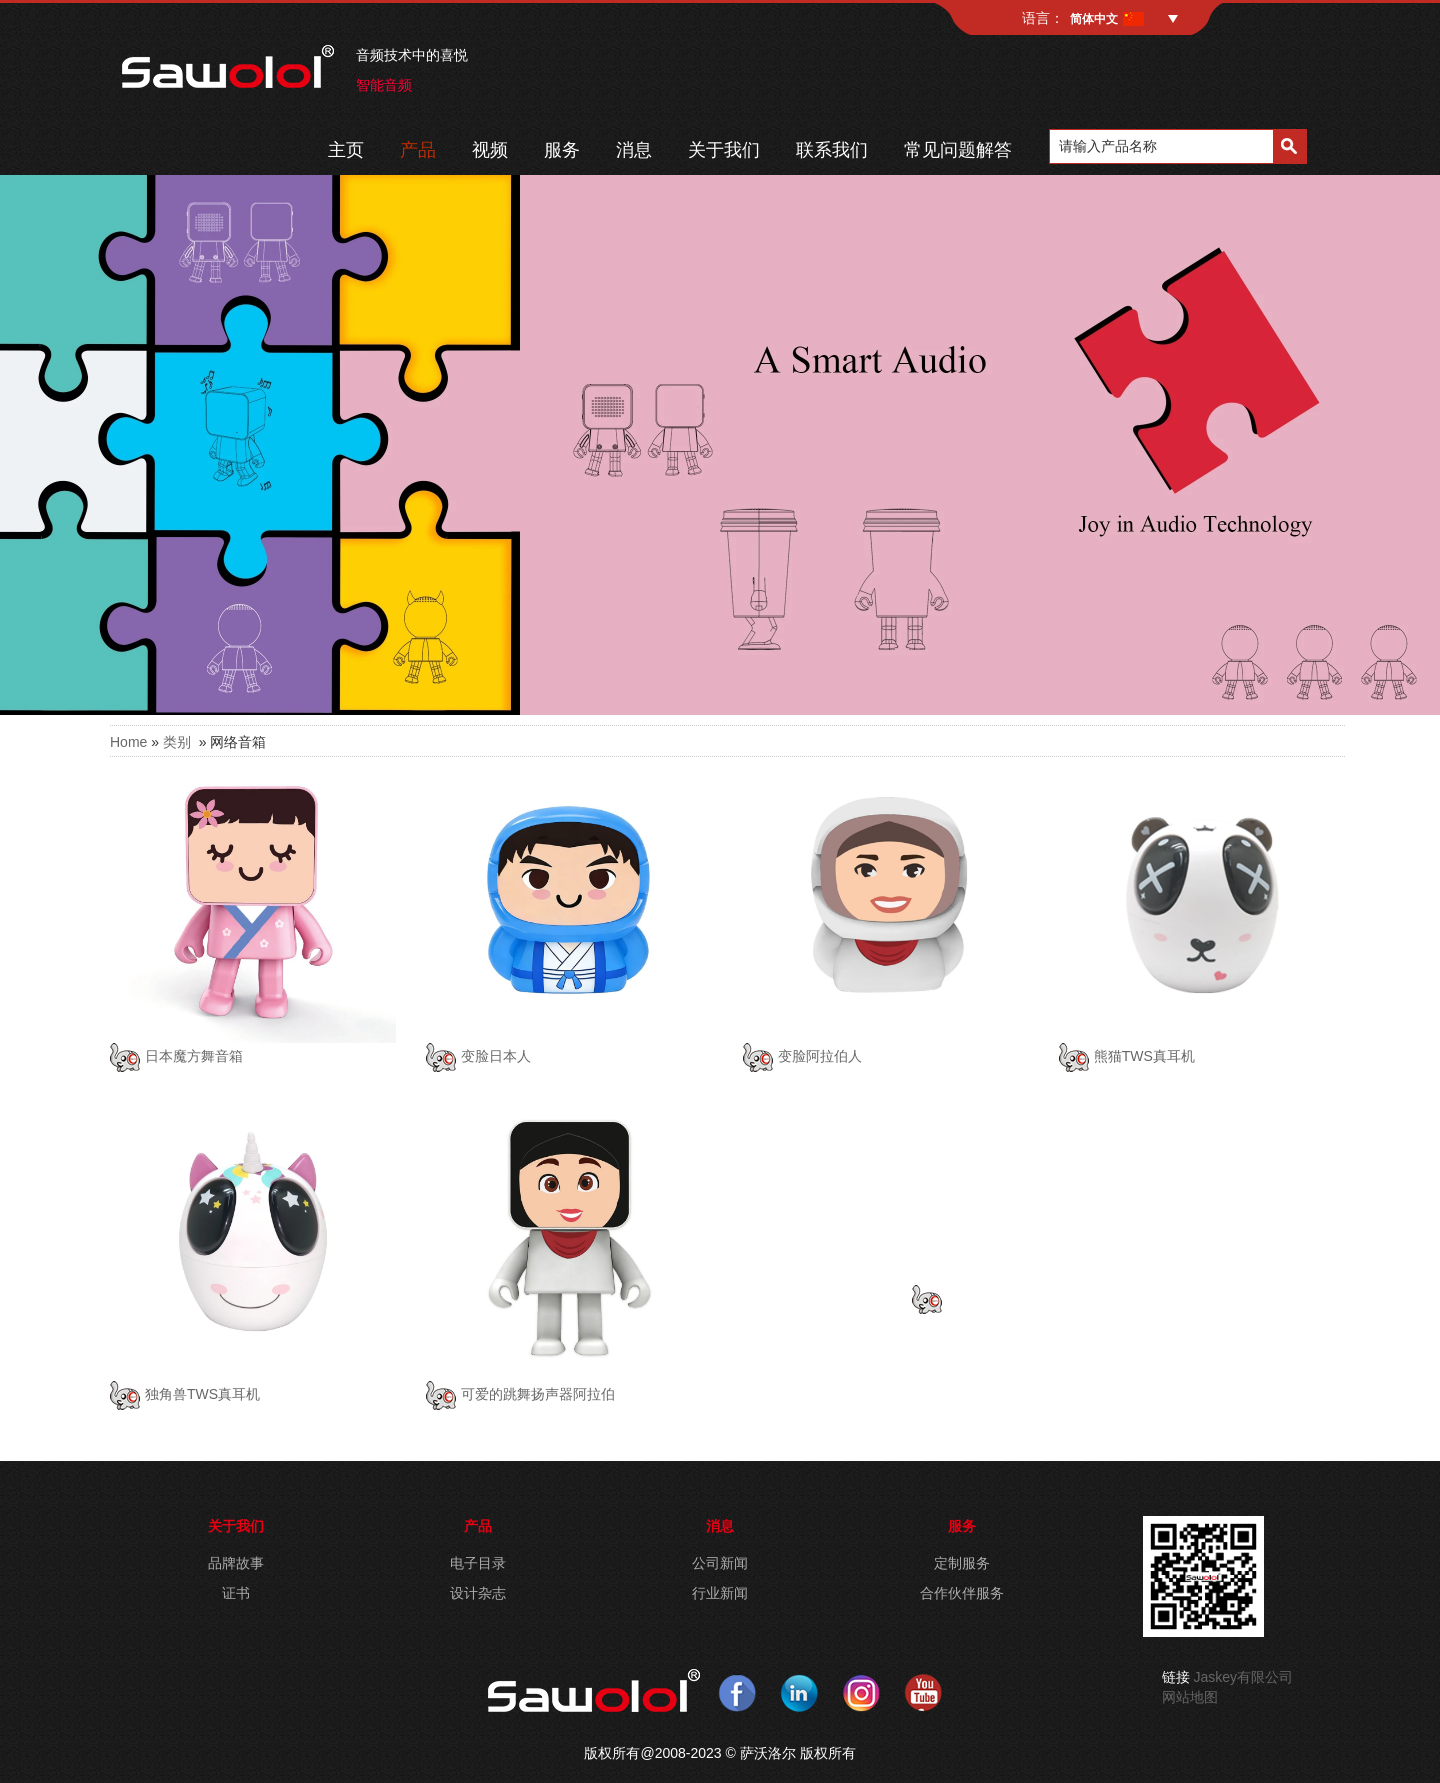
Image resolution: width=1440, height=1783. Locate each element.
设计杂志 (478, 1593)
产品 (418, 150)
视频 (490, 150)
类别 (177, 742)
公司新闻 (720, 1563)
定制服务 (962, 1563)
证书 (236, 1593)
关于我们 (724, 150)
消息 (634, 150)
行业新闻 (720, 1593)
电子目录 (478, 1563)
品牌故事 (236, 1563)
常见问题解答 (958, 150)
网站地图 (1190, 1697)
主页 (346, 150)
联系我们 (832, 150)
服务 (562, 150)
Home (128, 742)
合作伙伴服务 (962, 1593)
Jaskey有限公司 (1244, 1677)
